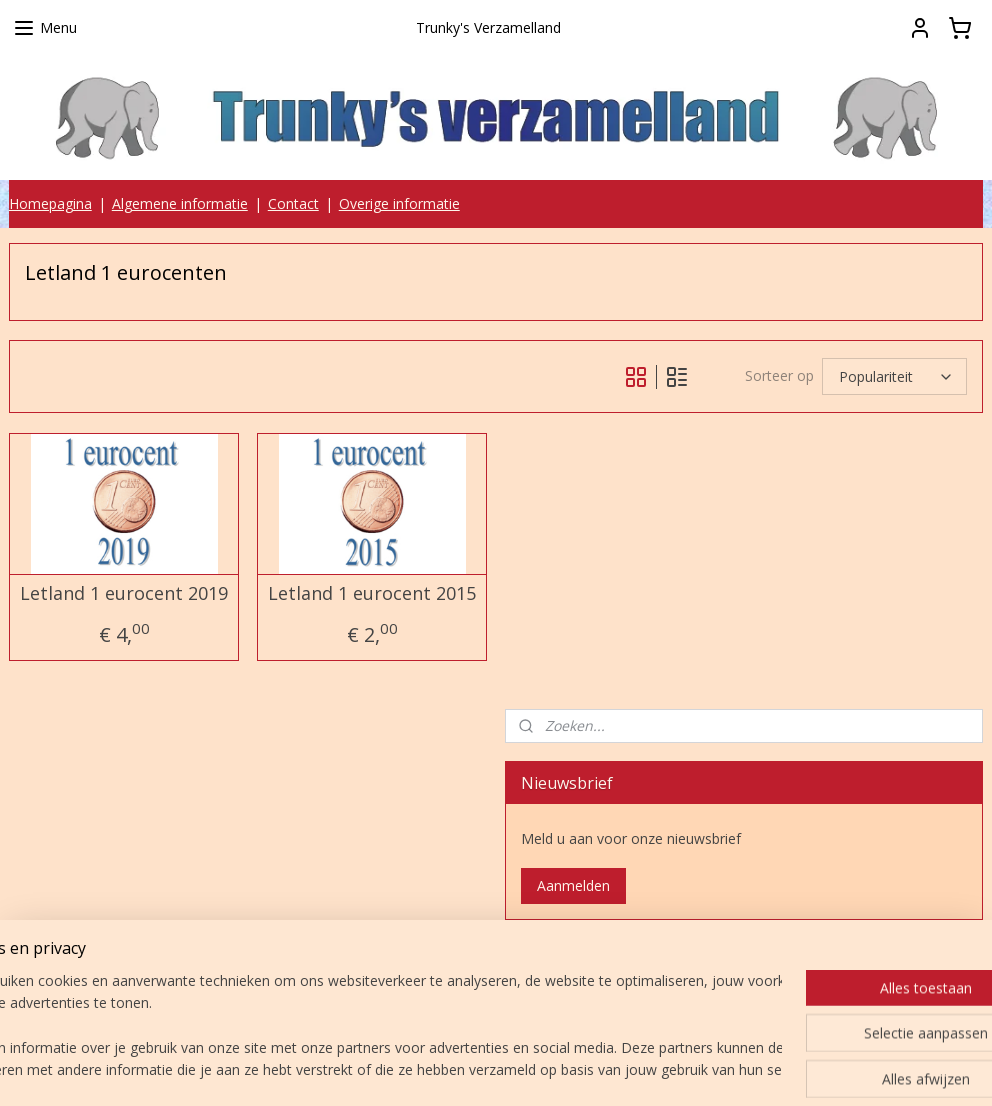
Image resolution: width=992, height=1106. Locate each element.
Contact (293, 203)
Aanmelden (573, 885)
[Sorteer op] (894, 377)
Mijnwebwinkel (737, 1069)
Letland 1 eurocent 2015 (372, 595)
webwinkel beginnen (563, 1069)
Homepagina (50, 203)
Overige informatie (399, 203)
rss (486, 1069)
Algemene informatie (180, 203)
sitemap (444, 1069)
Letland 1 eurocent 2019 (124, 595)
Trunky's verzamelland (604, 968)
